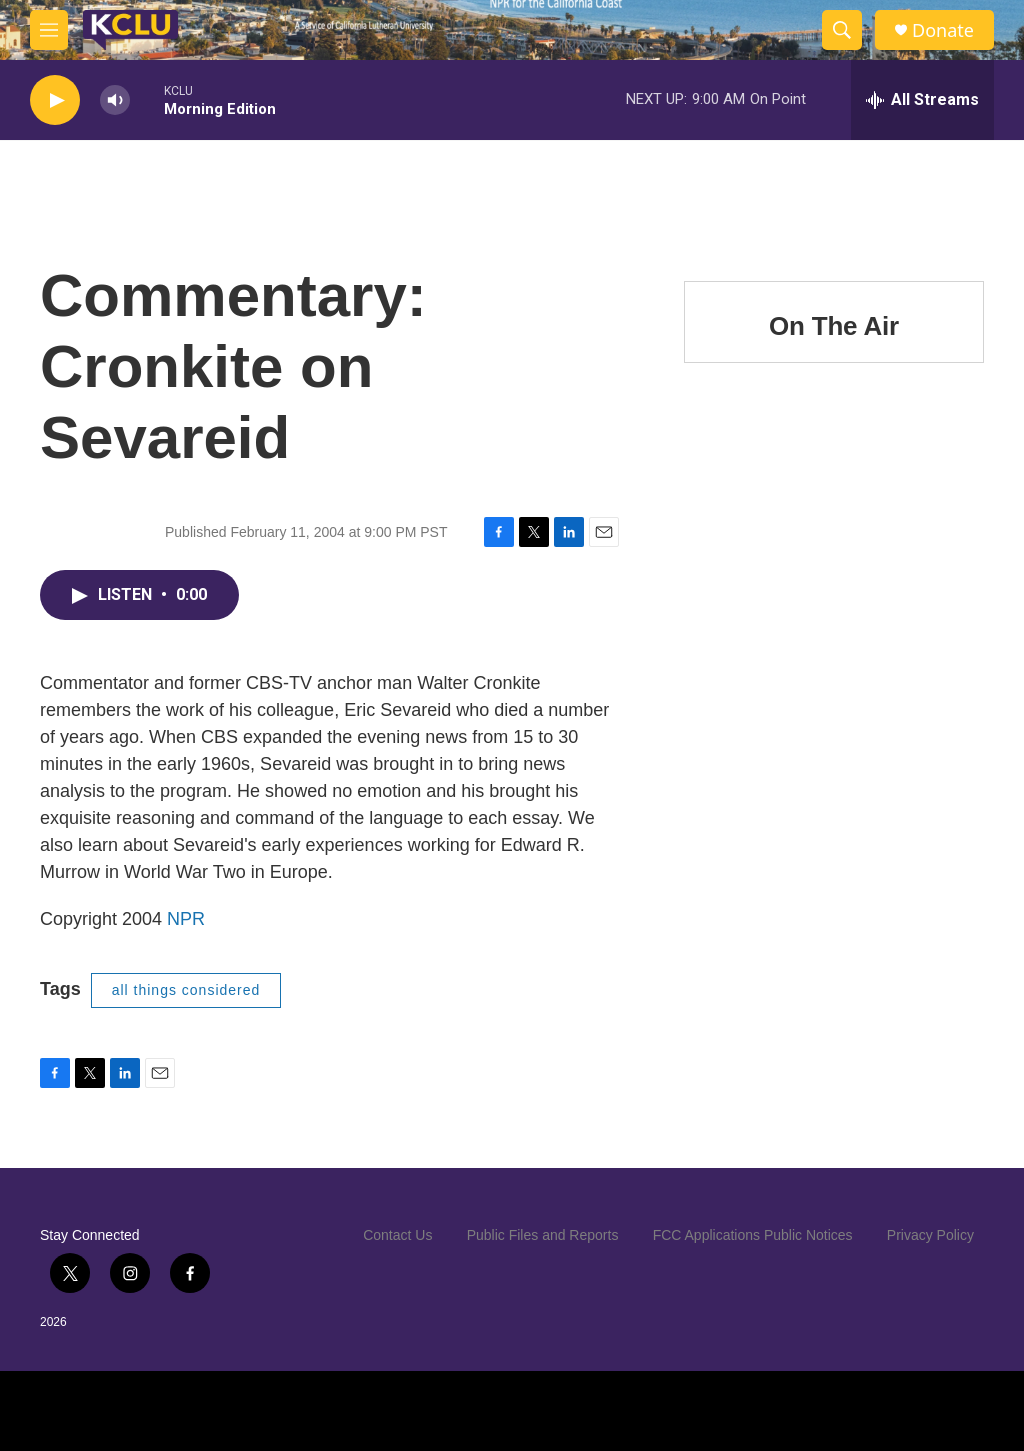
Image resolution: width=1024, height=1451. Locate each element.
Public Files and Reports (543, 1235)
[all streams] (922, 100)
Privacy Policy (930, 1235)
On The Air (834, 326)
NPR (186, 919)
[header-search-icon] (842, 30)
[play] (55, 100)
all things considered (186, 990)
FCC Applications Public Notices (753, 1235)
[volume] (115, 100)
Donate (943, 30)
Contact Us (397, 1235)
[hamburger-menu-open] (49, 30)
